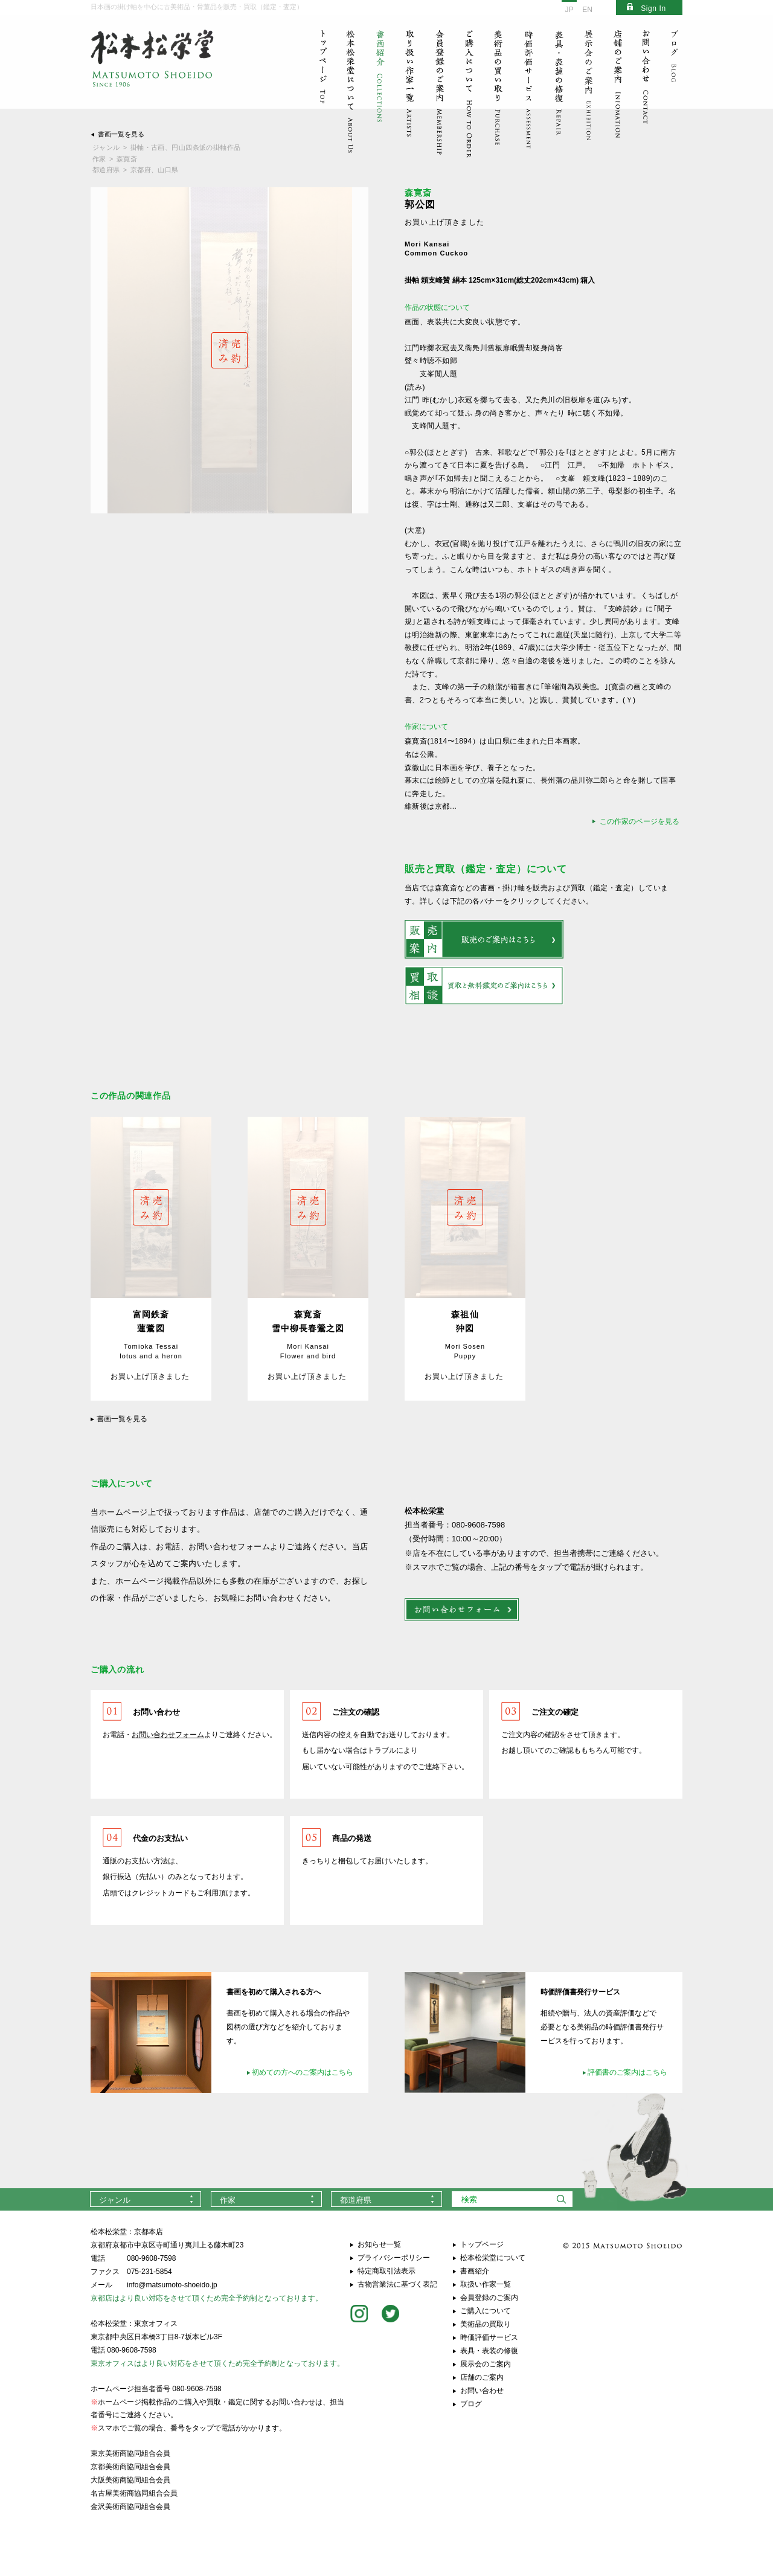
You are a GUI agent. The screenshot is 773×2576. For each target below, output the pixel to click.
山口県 (168, 169)
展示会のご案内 (485, 2364)
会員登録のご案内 (489, 2297)
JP (569, 9)
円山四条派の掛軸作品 (206, 147)
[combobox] (145, 2199)
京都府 (140, 169)
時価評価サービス (489, 2337)
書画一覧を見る (121, 134)
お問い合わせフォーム (168, 1734)
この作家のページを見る (639, 821)
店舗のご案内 (482, 2377)
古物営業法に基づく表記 (397, 2284)
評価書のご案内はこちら (627, 2072)
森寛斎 (127, 158)
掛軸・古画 (147, 147)
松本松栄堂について (492, 2257)
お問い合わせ (482, 2390)
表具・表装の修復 (489, 2350)
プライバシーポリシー (394, 2257)
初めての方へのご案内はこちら (302, 2072)
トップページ (482, 2244)
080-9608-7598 (151, 2258)
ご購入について (485, 2311)
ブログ (471, 2404)
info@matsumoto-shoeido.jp (172, 2285)
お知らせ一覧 (379, 2244)
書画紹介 (474, 2271)
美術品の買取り (485, 2324)
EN (587, 9)
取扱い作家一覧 (485, 2284)
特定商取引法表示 (386, 2271)
